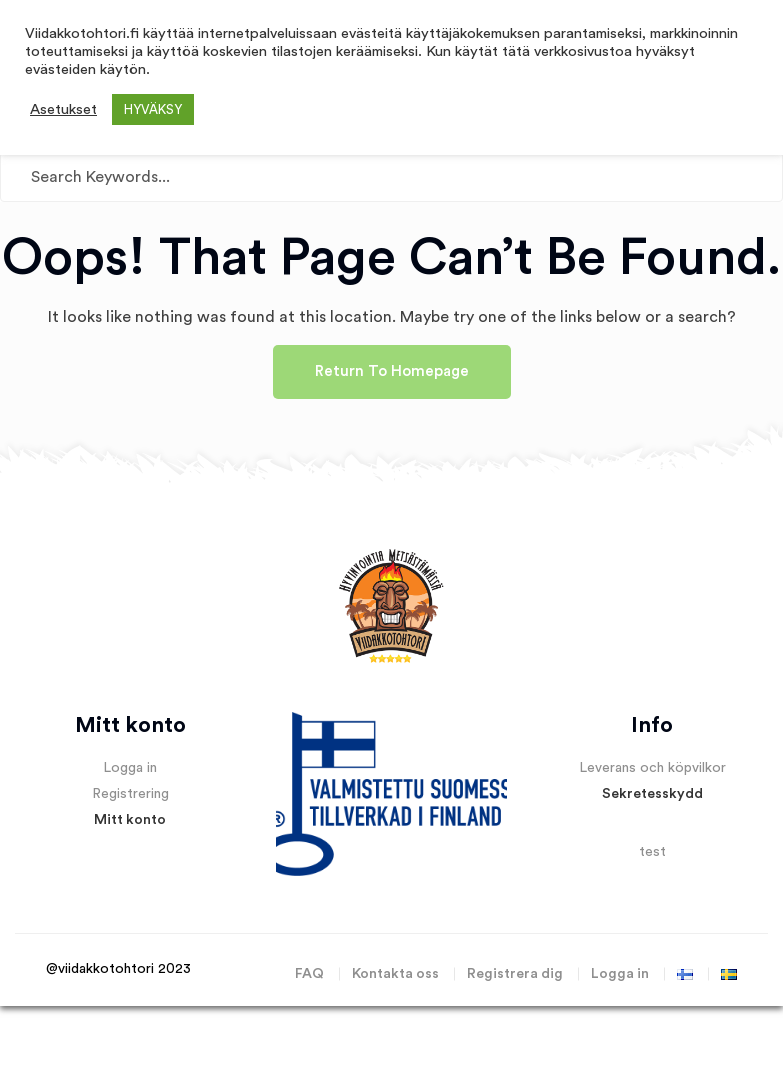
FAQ (309, 974)
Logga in (130, 768)
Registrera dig (515, 974)
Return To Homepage (392, 371)
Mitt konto (130, 820)
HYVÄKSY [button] (153, 109)
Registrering (130, 794)
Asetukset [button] (63, 109)
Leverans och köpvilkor (652, 768)
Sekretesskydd (652, 794)
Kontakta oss (395, 974)
